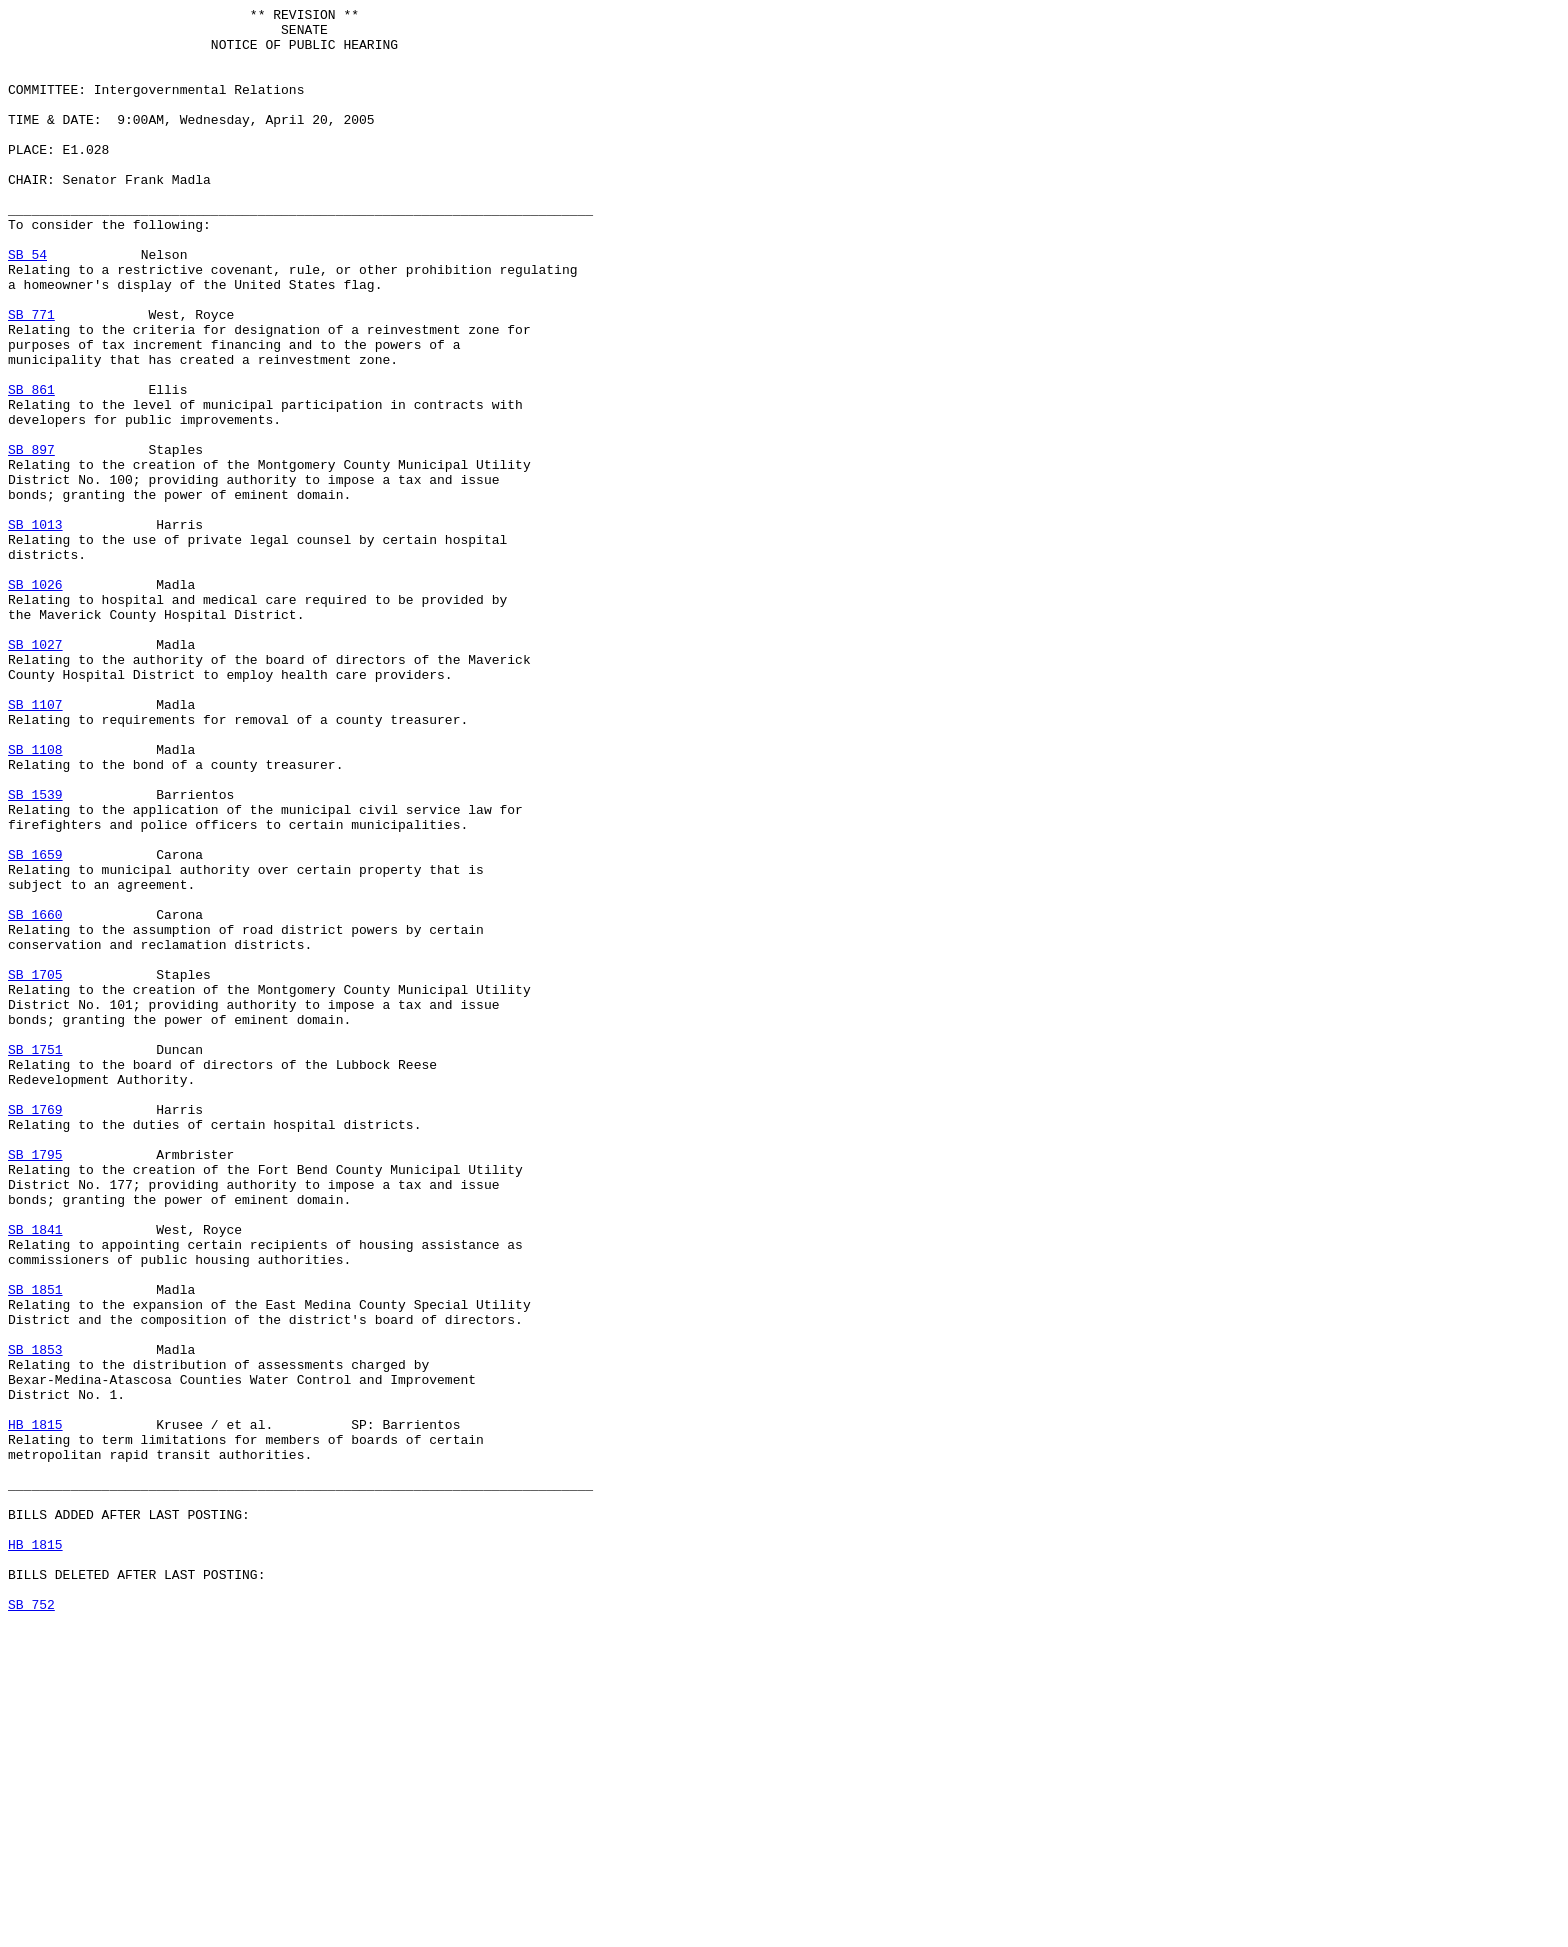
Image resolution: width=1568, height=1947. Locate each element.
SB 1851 (35, 1547)
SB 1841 (35, 1475)
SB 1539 (35, 953)
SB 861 (31, 467)
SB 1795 (35, 1385)
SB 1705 (35, 1169)
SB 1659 (35, 1025)
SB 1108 (35, 899)
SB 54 (27, 305)
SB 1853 (35, 1619)
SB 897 (31, 539)
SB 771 (31, 377)
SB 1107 (35, 845)
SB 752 (31, 1925)
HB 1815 (35, 1709)
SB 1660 (35, 1097)
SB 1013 (35, 629)
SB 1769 (35, 1331)
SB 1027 (35, 773)
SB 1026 (35, 701)
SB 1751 (35, 1259)
